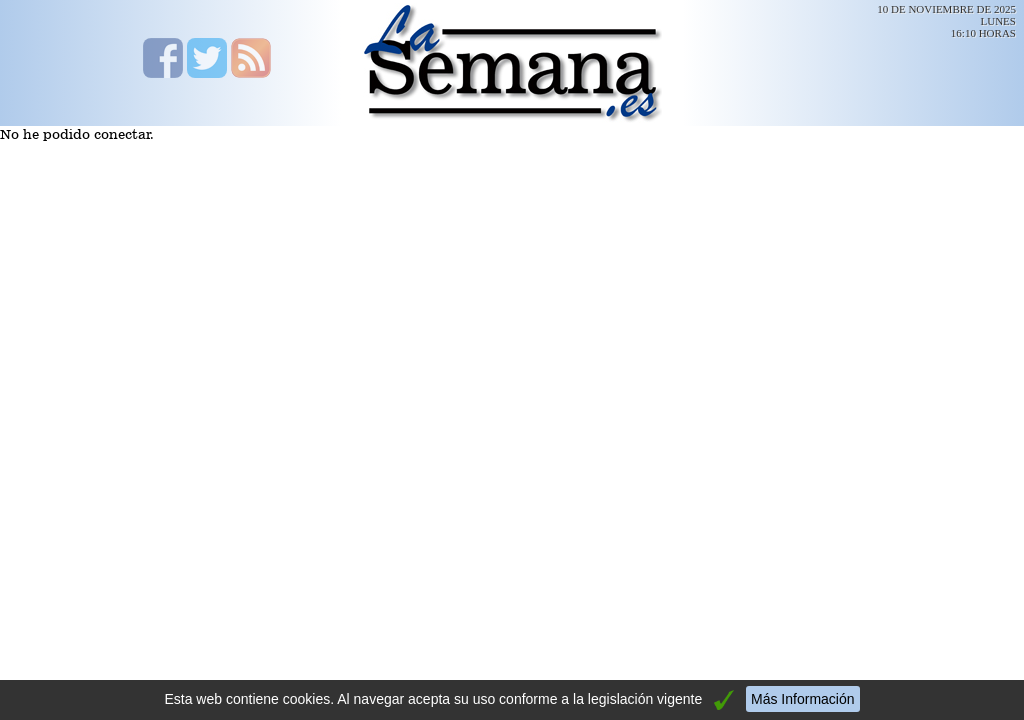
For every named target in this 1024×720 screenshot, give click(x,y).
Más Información (802, 699)
